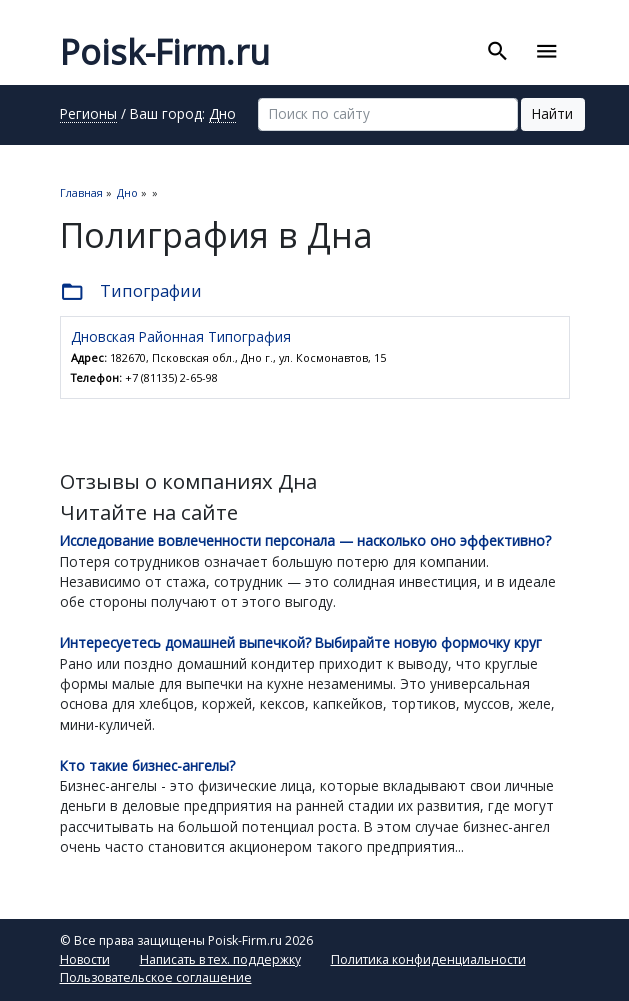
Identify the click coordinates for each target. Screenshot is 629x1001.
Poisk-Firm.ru (165, 52)
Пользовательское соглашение (156, 977)
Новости (85, 959)
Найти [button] (552, 113)
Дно (222, 115)
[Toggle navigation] (547, 52)
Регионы (88, 115)
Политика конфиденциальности (428, 959)
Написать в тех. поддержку (220, 959)
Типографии (131, 292)
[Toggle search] (498, 52)
